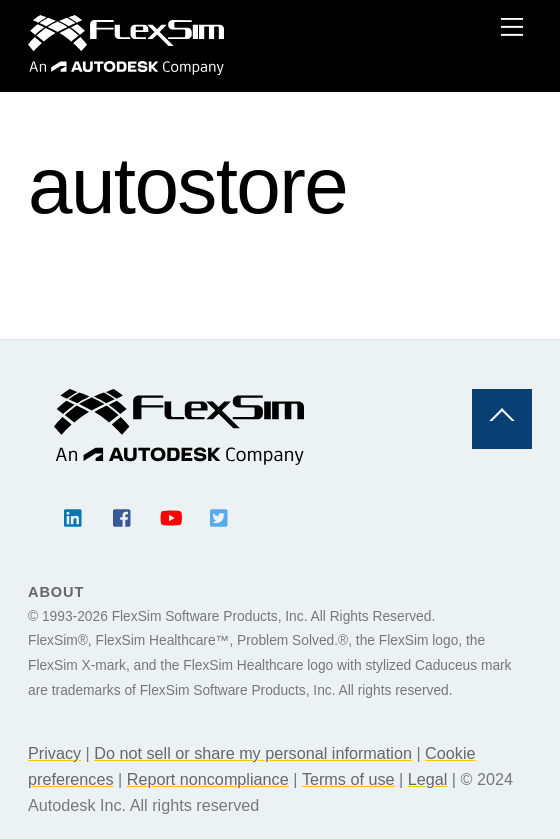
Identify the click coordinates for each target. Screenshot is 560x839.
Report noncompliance (208, 779)
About (56, 592)
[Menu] (512, 27)
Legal (428, 779)
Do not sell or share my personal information (253, 753)
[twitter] (220, 515)
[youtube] (171, 515)
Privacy (54, 753)
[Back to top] (502, 419)
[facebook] (123, 515)
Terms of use (348, 779)
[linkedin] (74, 515)
